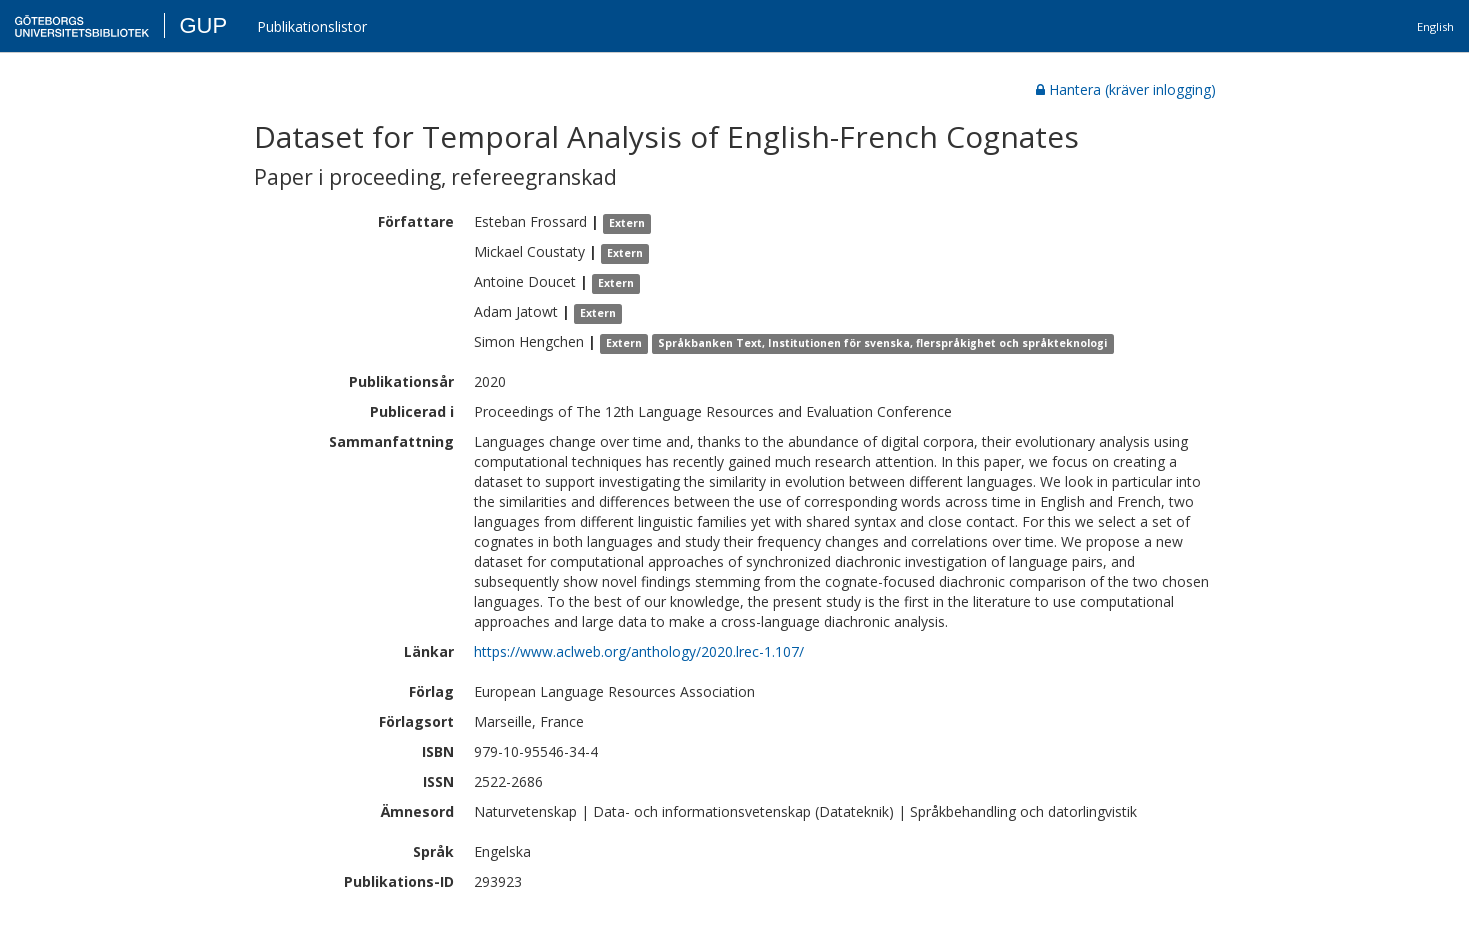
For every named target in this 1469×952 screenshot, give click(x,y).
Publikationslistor (312, 26)
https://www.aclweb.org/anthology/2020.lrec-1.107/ (639, 651)
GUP (203, 25)
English (1435, 26)
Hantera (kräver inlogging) (1126, 89)
